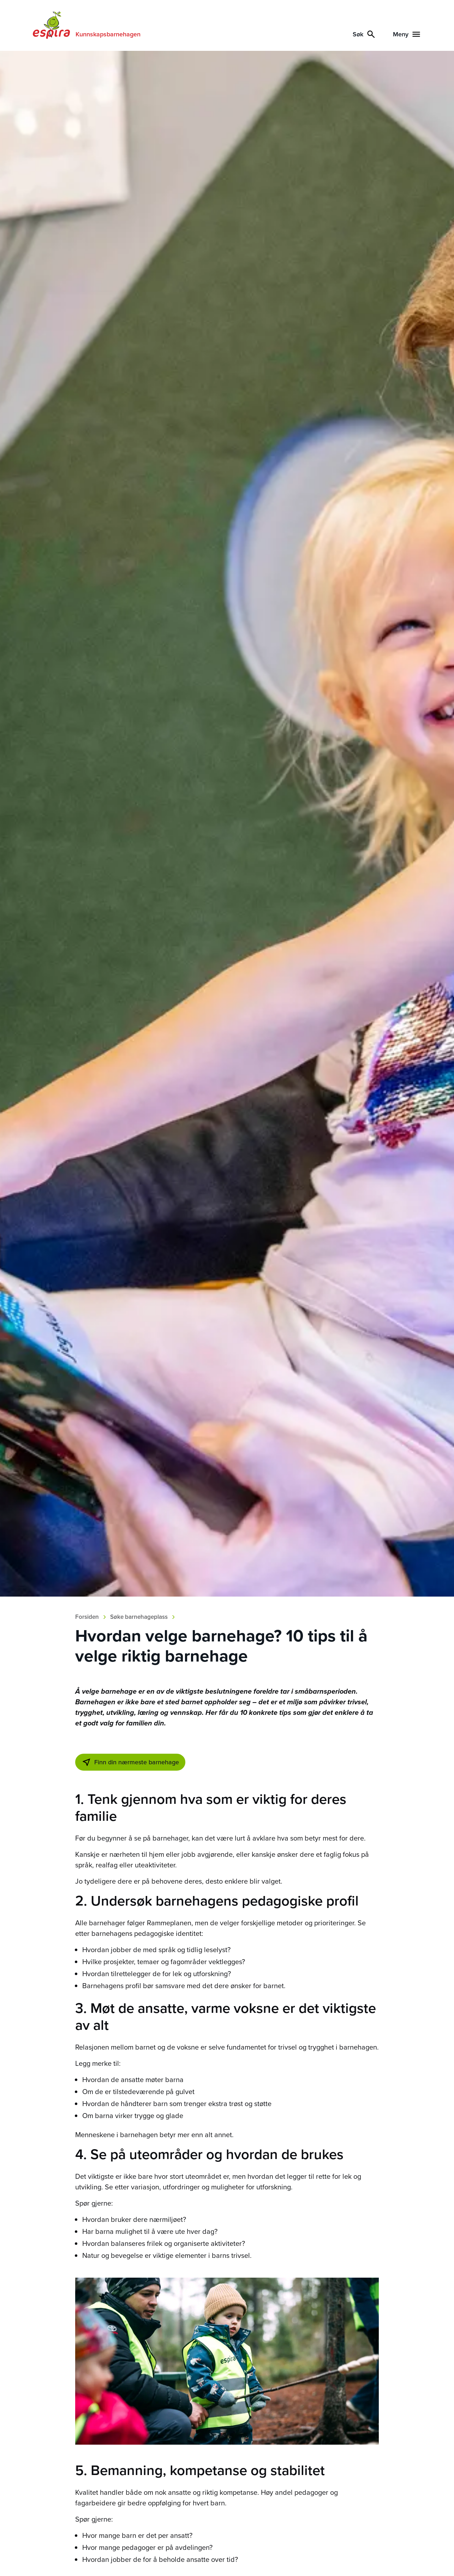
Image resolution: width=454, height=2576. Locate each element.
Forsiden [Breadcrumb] (87, 1616)
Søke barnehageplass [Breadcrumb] (139, 1616)
